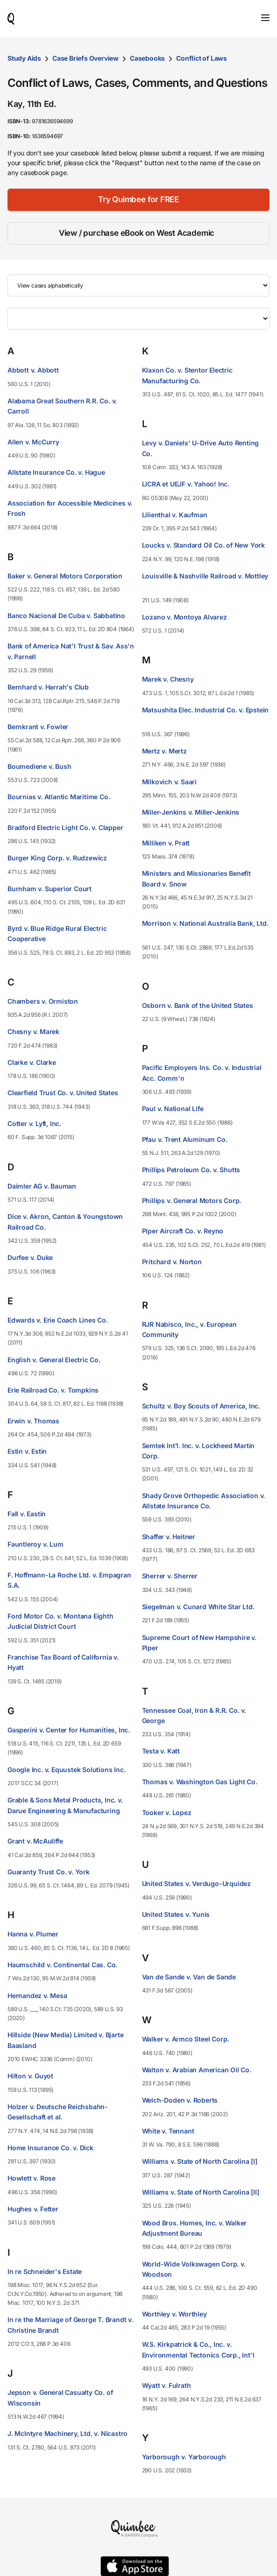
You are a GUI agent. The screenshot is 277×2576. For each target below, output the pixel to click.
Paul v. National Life (173, 1108)
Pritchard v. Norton (172, 1262)
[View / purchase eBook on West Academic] (138, 233)
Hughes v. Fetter (32, 2209)
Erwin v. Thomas (33, 1421)
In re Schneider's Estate (44, 2271)
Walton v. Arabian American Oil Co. (196, 2070)
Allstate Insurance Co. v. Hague (56, 472)
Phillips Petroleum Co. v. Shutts (191, 1170)
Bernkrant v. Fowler (37, 727)
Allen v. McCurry (33, 442)
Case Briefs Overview (85, 58)
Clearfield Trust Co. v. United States (62, 1093)
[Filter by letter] (138, 319)
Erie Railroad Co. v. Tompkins (53, 1390)
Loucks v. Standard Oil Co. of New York (203, 545)
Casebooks (147, 58)
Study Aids (24, 58)
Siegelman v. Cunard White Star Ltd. (198, 1607)
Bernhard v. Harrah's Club (48, 687)
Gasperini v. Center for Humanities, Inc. (68, 1730)
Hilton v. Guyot (30, 2076)
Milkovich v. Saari (169, 782)
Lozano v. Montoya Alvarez (184, 617)
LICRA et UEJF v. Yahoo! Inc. (185, 484)
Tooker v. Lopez (167, 1812)
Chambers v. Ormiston (42, 1001)
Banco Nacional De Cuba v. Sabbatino (66, 615)
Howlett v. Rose (31, 2178)
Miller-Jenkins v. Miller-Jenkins (191, 812)
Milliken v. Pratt (166, 843)
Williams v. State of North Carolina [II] (200, 2192)
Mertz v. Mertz (164, 751)
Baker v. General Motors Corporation (64, 576)
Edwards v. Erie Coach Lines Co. (57, 1320)
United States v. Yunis (176, 1914)
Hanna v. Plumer (32, 1934)
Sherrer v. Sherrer (170, 1576)
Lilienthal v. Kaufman (174, 515)
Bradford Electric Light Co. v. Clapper (65, 827)
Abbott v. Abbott (33, 370)
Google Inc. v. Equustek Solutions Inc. (66, 1770)
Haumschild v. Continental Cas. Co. (62, 1965)
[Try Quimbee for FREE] (138, 200)
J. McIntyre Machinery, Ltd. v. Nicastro (67, 2433)
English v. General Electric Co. (53, 1360)
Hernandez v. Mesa (37, 1995)
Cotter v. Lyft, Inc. (34, 1123)
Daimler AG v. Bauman (41, 1186)
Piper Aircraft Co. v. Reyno (183, 1231)
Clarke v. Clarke (31, 1062)
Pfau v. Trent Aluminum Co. (184, 1139)
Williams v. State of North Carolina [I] (199, 2161)
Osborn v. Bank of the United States (197, 1005)
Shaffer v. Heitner (168, 1537)
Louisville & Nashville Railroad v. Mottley (205, 576)
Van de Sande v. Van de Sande (189, 1977)
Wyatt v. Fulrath (166, 2385)
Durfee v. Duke (30, 1257)
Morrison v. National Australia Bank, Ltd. (205, 923)
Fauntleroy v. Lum (35, 1544)
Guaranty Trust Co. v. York (48, 1872)
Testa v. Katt (161, 1751)
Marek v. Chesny (168, 679)
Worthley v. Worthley (174, 2314)
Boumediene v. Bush (39, 766)
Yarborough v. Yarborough (184, 2457)
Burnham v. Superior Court (49, 889)
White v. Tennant (168, 2131)
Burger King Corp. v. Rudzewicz (57, 858)
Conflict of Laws (201, 58)
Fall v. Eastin (26, 1514)
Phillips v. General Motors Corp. (191, 1200)
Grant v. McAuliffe (35, 1841)
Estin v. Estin (27, 1451)
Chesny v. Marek (33, 1031)
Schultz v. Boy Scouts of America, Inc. (201, 1406)
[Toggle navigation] (265, 17)
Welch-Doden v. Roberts (180, 2100)
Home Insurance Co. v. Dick (50, 2148)
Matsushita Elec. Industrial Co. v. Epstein (205, 710)
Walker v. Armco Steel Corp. (185, 2039)
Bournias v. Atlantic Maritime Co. (58, 797)
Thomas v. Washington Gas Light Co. (199, 1782)
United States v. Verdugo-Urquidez (196, 1883)
